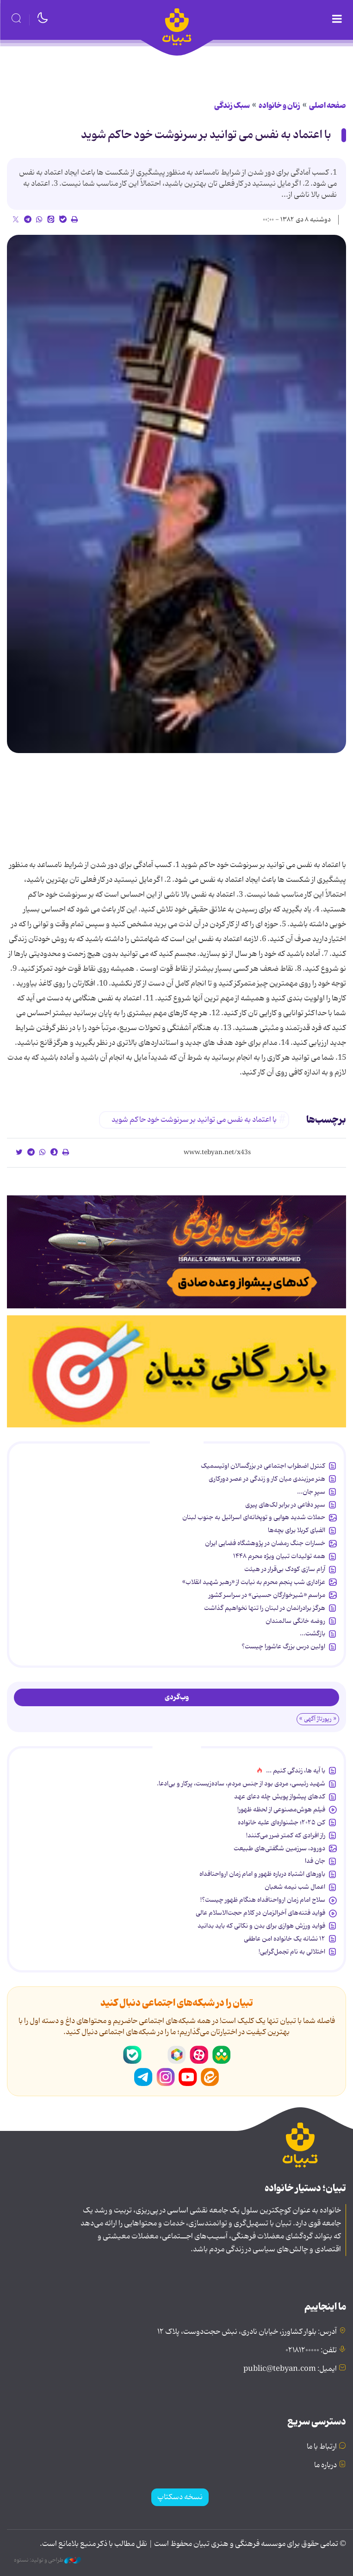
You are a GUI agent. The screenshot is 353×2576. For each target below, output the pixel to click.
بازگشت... (312, 1633)
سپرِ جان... (311, 1492)
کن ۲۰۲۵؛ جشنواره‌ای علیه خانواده (281, 1822)
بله (132, 2055)
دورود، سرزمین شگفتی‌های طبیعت (279, 1848)
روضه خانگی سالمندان (295, 1621)
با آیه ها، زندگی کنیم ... (295, 1771)
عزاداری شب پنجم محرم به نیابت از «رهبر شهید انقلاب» (253, 1582)
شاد (221, 2055)
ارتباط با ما (322, 2447)
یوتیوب (188, 2077)
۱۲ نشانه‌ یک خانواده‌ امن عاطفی (284, 1939)
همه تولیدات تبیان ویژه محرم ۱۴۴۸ (279, 1556)
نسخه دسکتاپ (180, 2497)
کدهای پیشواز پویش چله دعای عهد (279, 1796)
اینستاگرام (165, 2077)
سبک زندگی (232, 105)
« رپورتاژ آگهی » (317, 1719)
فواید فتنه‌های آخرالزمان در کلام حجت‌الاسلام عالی (260, 1913)
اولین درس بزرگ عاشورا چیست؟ (283, 1646)
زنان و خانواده (279, 105)
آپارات (199, 2055)
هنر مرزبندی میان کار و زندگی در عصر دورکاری (267, 1479)
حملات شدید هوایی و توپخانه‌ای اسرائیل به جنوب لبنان (253, 1517)
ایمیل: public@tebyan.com (290, 2369)
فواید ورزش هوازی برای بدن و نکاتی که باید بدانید (261, 1926)
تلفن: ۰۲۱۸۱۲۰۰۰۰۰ (311, 2350)
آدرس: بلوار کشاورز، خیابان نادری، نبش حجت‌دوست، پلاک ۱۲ (247, 2332)
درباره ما (325, 2465)
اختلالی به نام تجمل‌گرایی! (292, 1952)
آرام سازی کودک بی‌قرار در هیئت (284, 1569)
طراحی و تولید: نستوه (47, 2560)
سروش (154, 2055)
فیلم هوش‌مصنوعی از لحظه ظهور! (281, 1809)
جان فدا (315, 1861)
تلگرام (143, 2077)
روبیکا (176, 2055)
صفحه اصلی (327, 105)
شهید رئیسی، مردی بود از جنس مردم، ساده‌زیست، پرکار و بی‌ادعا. (241, 1783)
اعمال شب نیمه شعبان (295, 1887)
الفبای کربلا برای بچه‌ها (296, 1530)
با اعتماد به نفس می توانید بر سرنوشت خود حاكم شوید (206, 135)
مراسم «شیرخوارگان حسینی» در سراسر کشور (267, 1595)
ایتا (210, 2077)
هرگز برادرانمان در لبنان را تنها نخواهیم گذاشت (264, 1608)
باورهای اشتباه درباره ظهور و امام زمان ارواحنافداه (262, 1874)
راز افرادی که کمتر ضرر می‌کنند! (285, 1835)
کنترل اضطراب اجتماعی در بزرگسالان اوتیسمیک (263, 1466)
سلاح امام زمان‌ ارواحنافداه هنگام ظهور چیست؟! (262, 1900)
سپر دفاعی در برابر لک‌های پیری (285, 1505)
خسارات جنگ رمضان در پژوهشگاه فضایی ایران (265, 1543)
